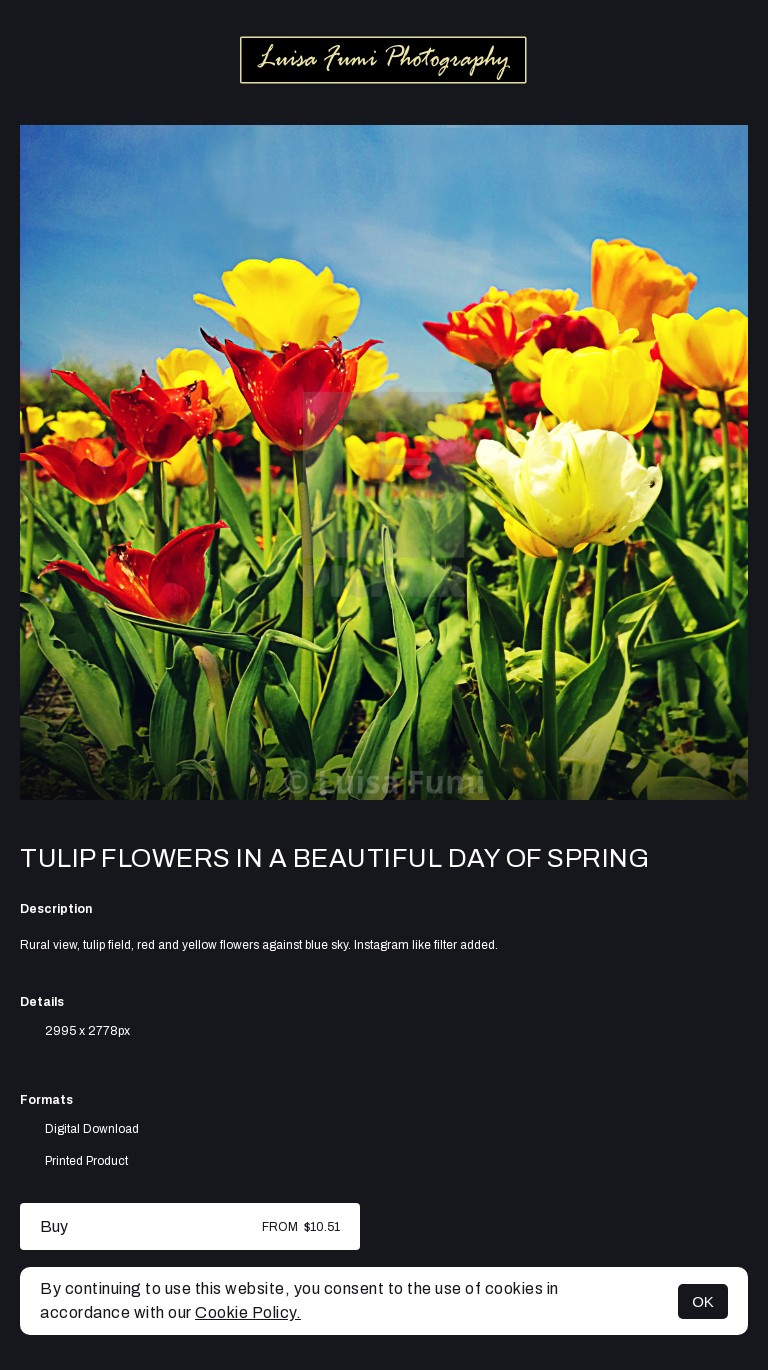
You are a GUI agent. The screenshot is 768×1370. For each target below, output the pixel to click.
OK (703, 1301)
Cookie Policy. (248, 1312)
